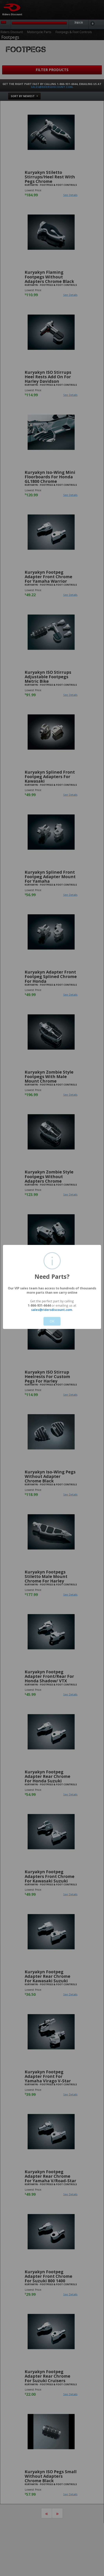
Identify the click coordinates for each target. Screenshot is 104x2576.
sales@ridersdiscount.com (51, 1310)
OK (52, 1321)
